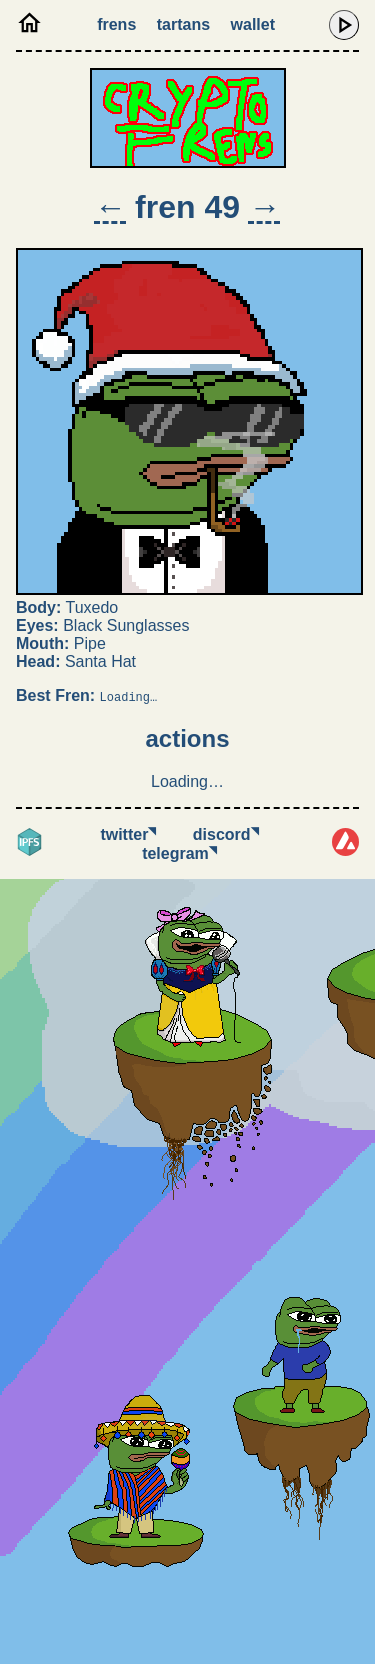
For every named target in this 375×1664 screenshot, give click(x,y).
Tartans (183, 24)
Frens (116, 24)
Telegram (179, 853)
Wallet (253, 24)
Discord (226, 834)
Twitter (128, 834)
